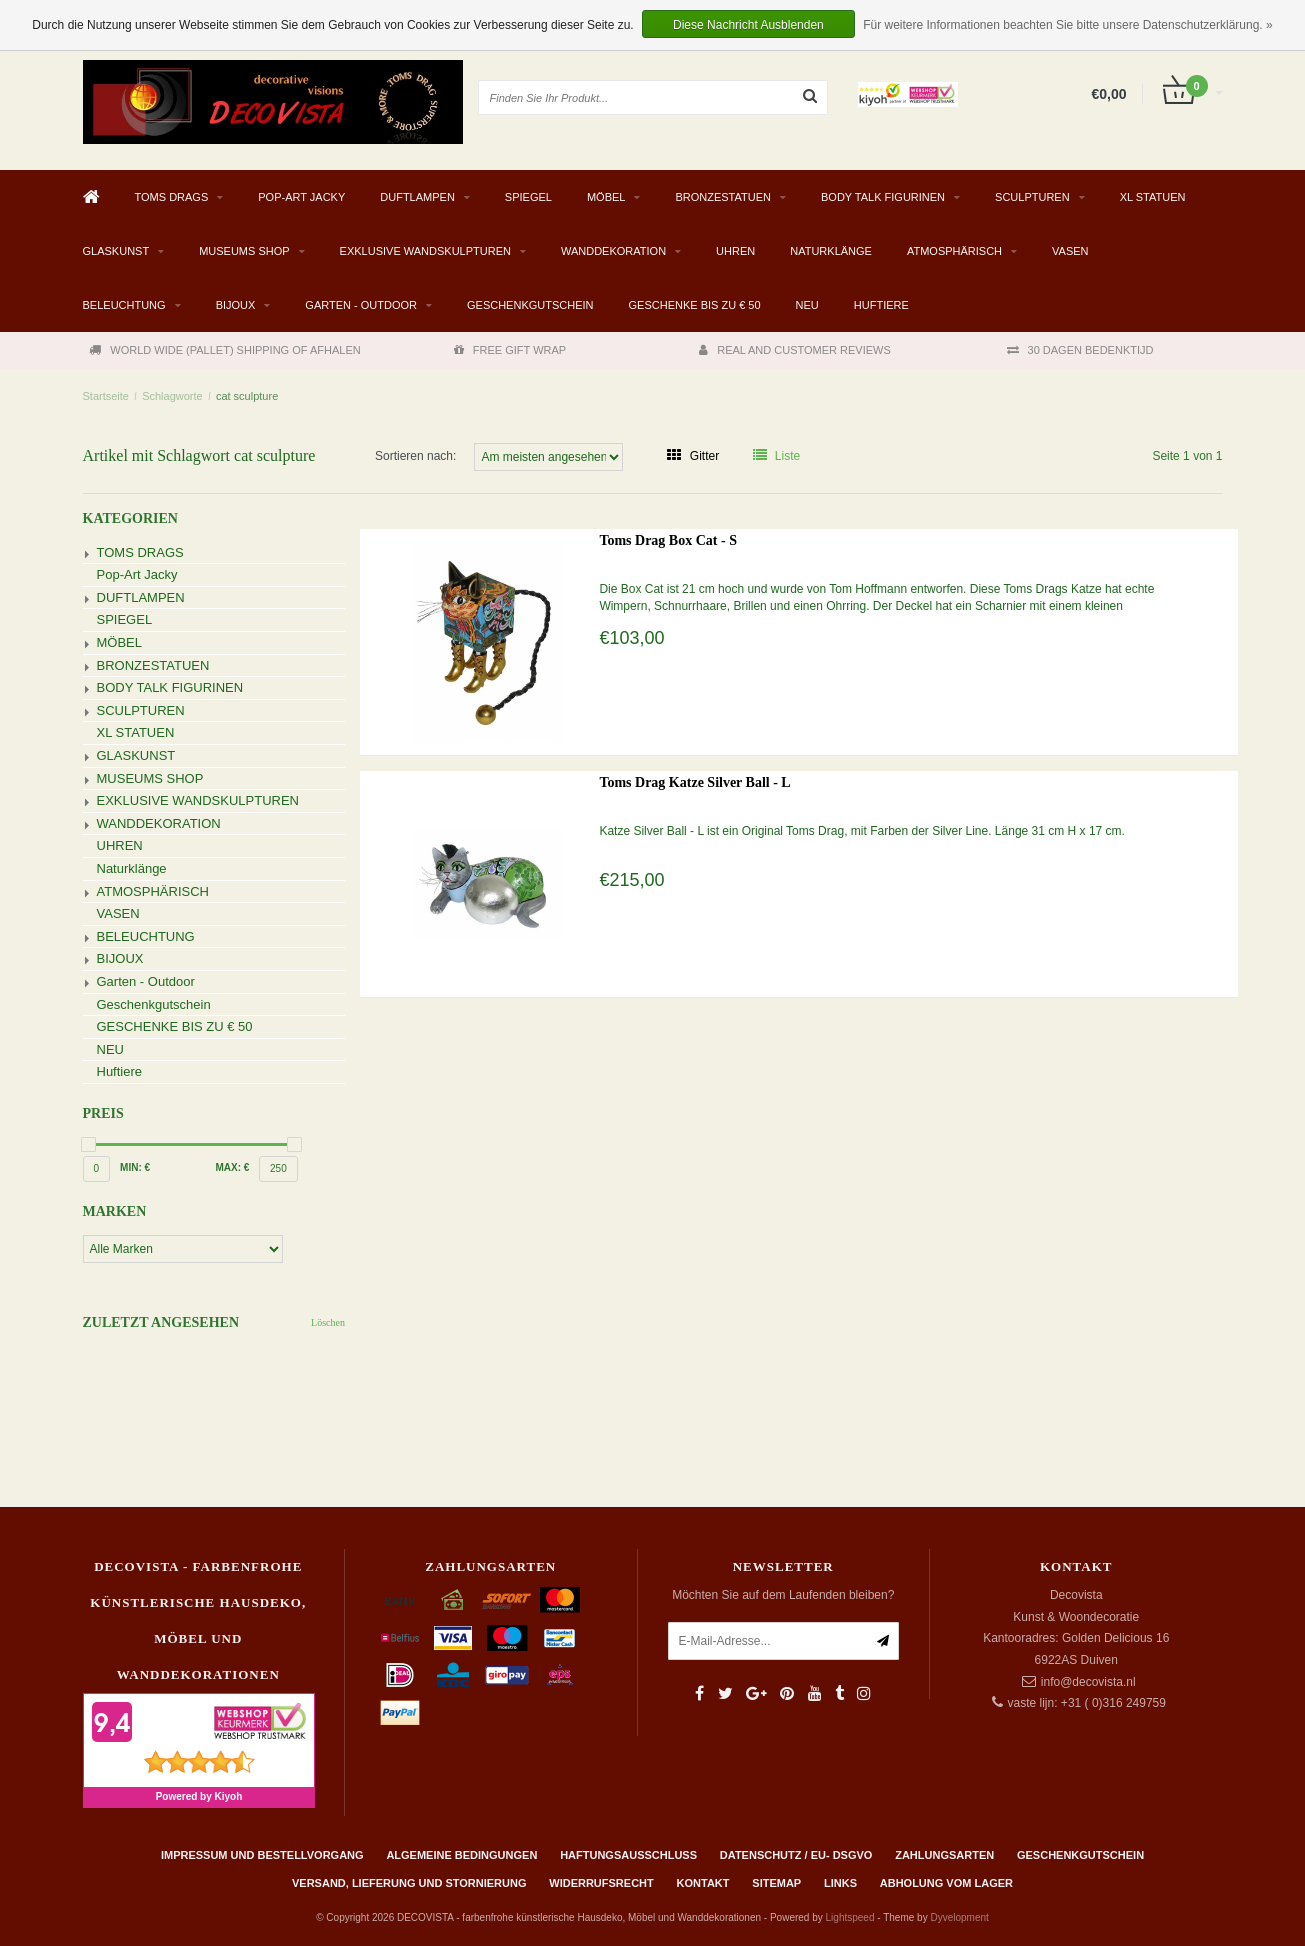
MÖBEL (606, 197)
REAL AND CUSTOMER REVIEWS (795, 350)
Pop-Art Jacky (301, 197)
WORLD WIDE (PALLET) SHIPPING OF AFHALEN (224, 350)
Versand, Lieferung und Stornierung (409, 1883)
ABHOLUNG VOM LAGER (946, 1883)
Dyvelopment (959, 1917)
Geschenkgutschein (530, 305)
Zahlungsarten (944, 1855)
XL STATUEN (1153, 197)
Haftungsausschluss (628, 1855)
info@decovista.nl (1088, 1682)
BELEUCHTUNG (124, 305)
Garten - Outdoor (361, 305)
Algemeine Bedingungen (461, 1855)
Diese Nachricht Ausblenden (748, 25)
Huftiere (881, 305)
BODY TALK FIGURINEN (883, 197)
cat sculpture (247, 396)
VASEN (1070, 251)
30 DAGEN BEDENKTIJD (1080, 350)
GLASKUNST (116, 251)
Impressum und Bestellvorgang (262, 1855)
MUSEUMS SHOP (244, 251)
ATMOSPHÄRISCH (954, 251)
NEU (807, 305)
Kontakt (703, 1883)
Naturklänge (831, 251)
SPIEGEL (528, 197)
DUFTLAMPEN (417, 197)
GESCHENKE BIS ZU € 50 (695, 305)
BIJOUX (236, 305)
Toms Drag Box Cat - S (668, 540)
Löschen (328, 1322)
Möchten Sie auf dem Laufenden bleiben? (783, 1595)
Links (840, 1883)
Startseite (106, 396)
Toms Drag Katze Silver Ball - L (694, 782)
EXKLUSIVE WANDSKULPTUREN (425, 251)
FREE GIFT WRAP (510, 350)
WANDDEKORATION (613, 251)
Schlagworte (172, 396)
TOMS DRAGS (172, 197)
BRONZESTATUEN (723, 197)
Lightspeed (850, 1917)
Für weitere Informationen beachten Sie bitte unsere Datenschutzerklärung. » (1068, 25)
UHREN (735, 251)
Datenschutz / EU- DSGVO (796, 1855)
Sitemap (776, 1883)
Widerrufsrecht (601, 1883)
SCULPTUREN (1032, 197)
